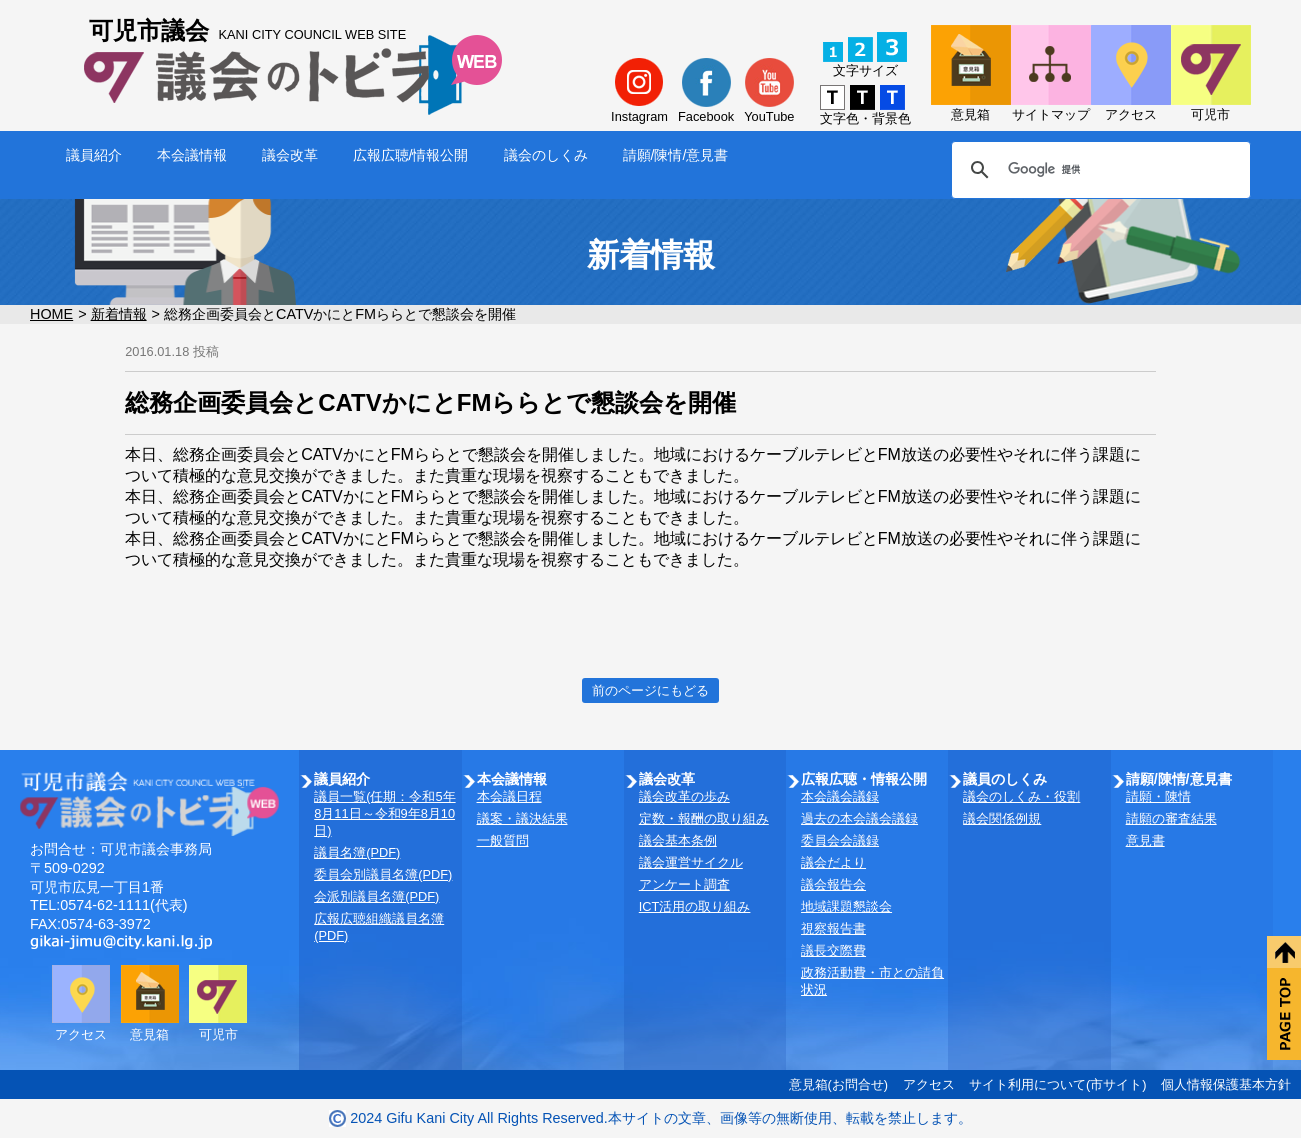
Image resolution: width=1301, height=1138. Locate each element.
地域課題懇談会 (846, 906)
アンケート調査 (684, 884)
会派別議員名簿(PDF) (376, 896)
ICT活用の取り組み (695, 906)
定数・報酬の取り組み (704, 818)
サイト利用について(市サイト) (1058, 1084)
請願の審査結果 (1171, 818)
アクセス (929, 1084)
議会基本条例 (678, 840)
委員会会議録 (840, 840)
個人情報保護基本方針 (1226, 1084)
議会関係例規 (1002, 818)
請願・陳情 (1158, 796)
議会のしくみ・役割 (1021, 796)
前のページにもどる (650, 690)
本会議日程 (509, 796)
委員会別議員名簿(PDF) (383, 874)
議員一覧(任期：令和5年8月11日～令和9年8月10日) (384, 813)
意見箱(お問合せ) (839, 1084)
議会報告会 (833, 884)
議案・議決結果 (522, 818)
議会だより (833, 862)
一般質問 (503, 840)
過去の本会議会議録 (859, 818)
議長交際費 (833, 950)
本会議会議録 (840, 796)
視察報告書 (833, 928)
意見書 (1145, 840)
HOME (51, 314)
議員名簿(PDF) (357, 852)
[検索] (1098, 170)
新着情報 (119, 314)
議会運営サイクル (691, 862)
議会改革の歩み (684, 796)
